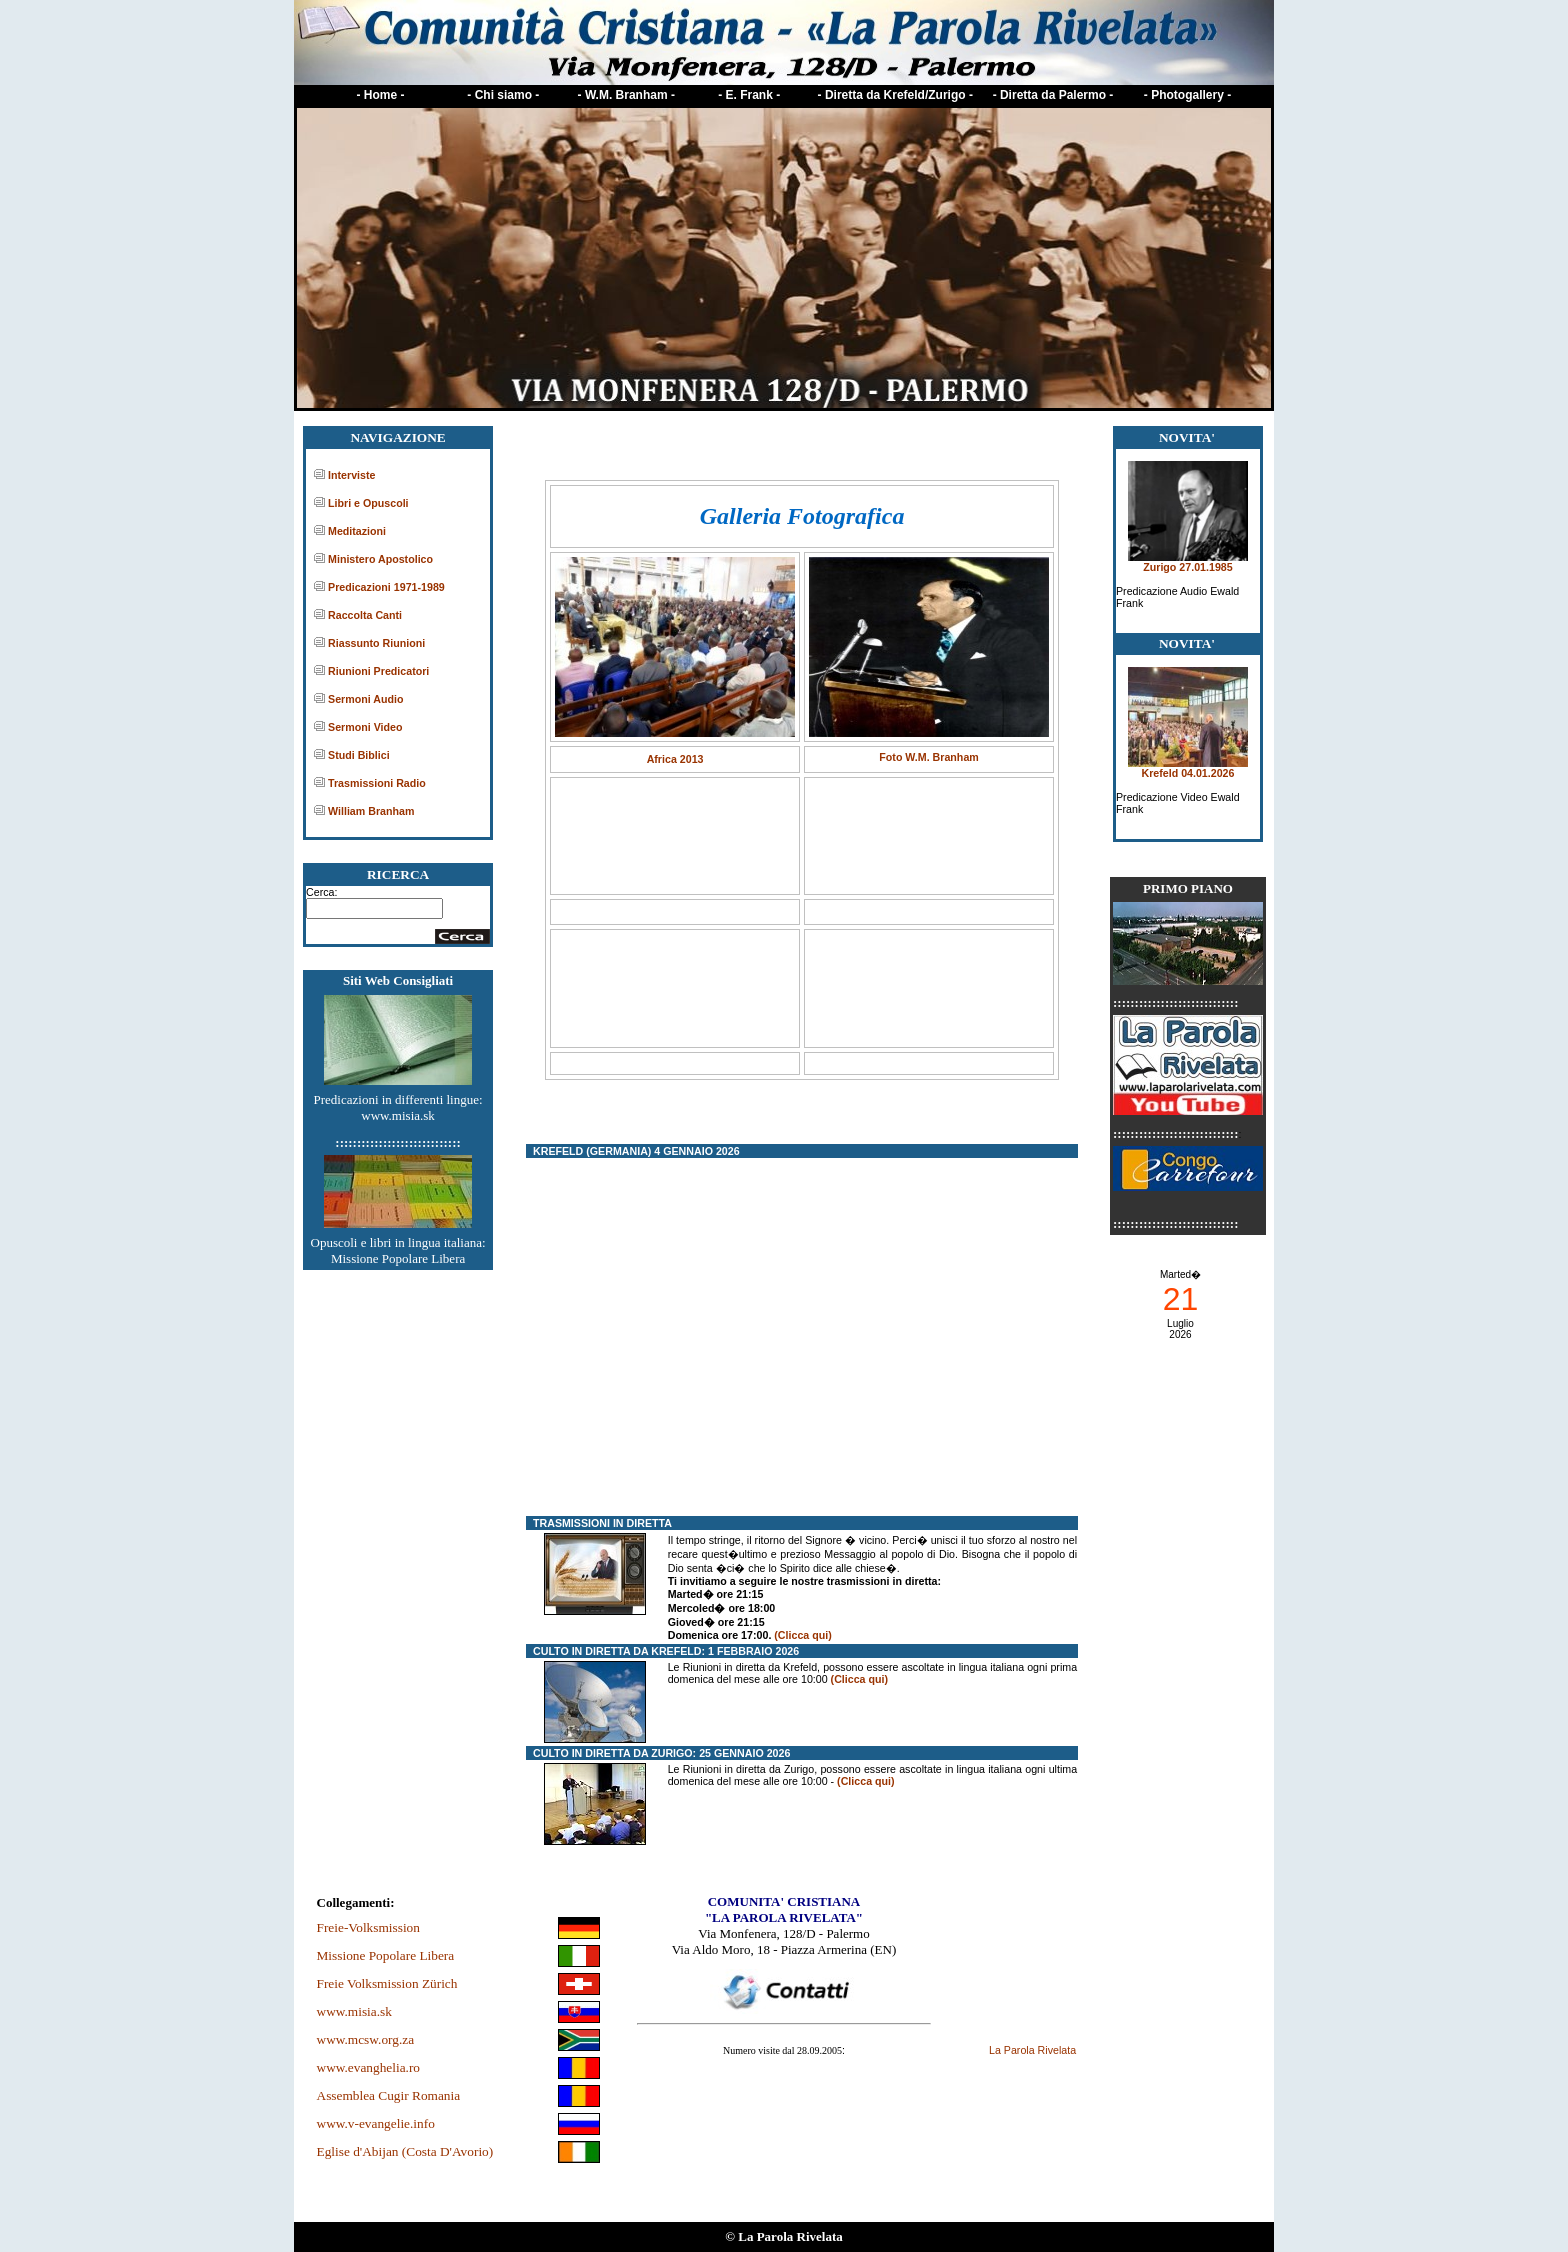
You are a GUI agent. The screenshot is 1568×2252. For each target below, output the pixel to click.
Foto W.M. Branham (928, 757)
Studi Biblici (359, 755)
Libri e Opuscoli (368, 503)
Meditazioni (357, 531)
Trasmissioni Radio (377, 783)
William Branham (371, 811)
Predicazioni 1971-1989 (386, 587)
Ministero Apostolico (380, 559)
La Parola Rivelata (1032, 2050)
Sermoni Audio (365, 699)
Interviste (351, 475)
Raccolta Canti (365, 615)
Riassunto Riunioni (376, 643)
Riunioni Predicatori (378, 671)
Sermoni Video (365, 727)
